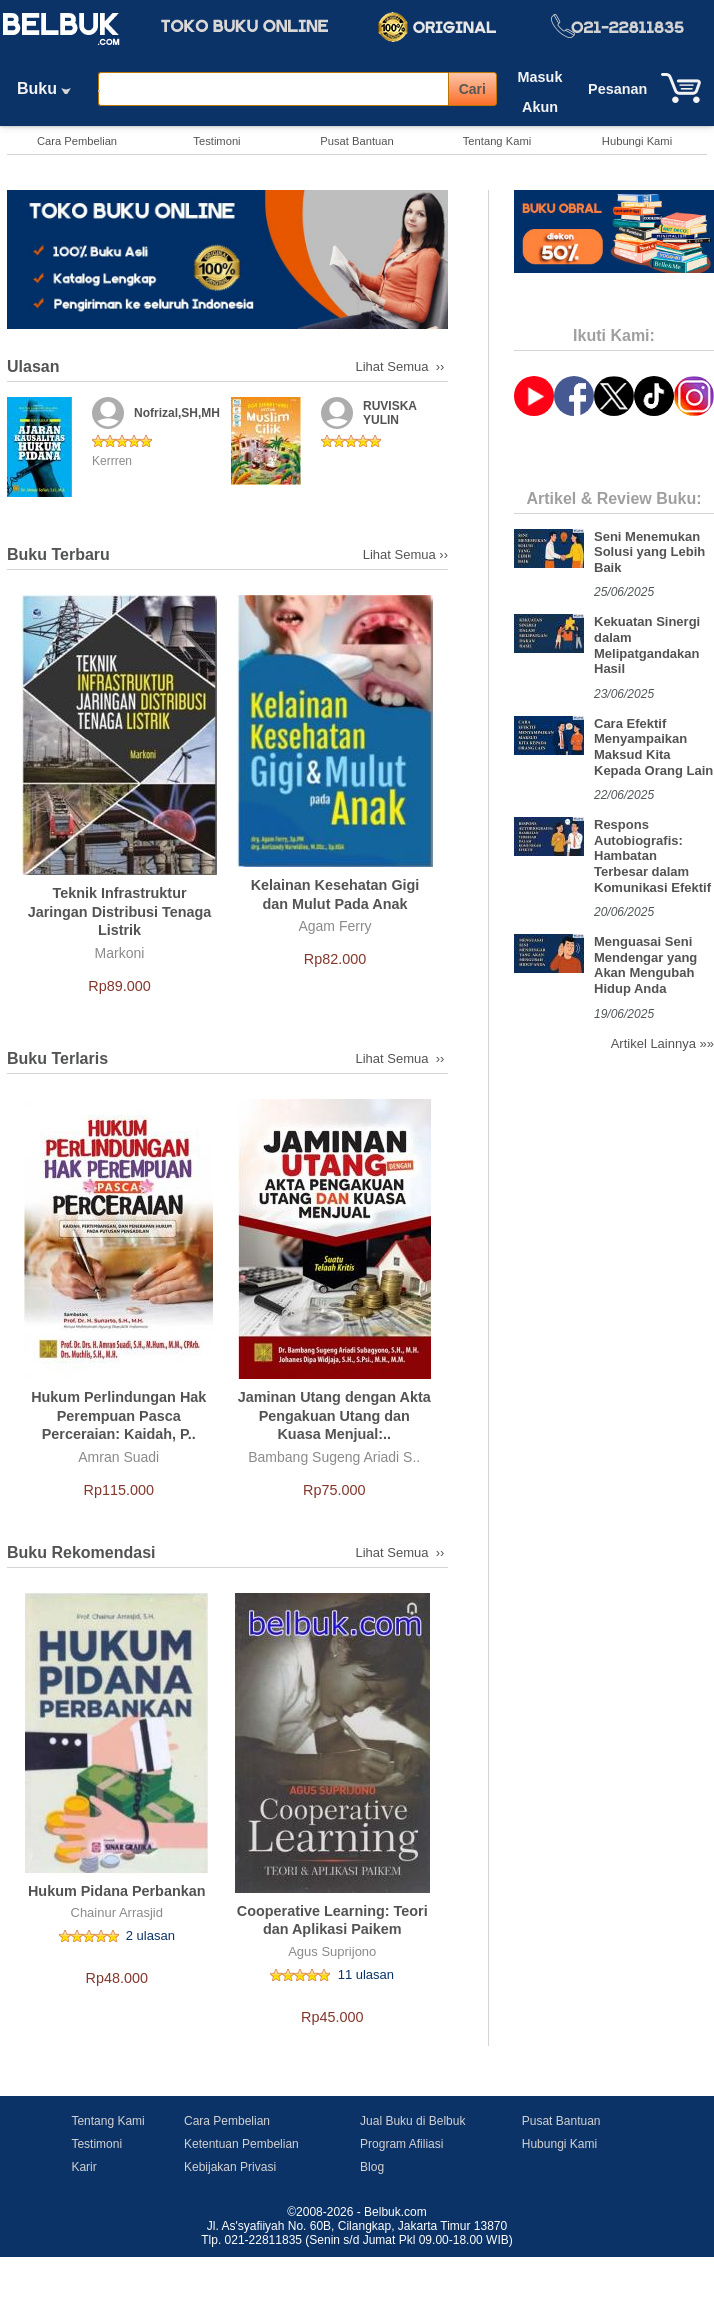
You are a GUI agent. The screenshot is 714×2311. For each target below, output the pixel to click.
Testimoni (216, 141)
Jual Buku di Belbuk (412, 2121)
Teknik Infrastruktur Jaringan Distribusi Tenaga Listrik (120, 911)
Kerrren (112, 461)
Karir (83, 2167)
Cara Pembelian (77, 141)
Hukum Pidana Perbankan (117, 1891)
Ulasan (33, 366)
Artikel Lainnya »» (662, 1043)
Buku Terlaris (57, 1058)
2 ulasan (150, 1935)
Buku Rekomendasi (81, 1552)
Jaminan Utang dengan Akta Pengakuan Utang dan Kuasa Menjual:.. (334, 1415)
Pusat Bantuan (356, 141)
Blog (372, 2167)
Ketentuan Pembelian (241, 2144)
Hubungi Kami (637, 141)
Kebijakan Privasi (230, 2167)
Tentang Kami (497, 141)
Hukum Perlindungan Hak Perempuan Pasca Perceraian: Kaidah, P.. (118, 1415)
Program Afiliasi (401, 2144)
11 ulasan (366, 1974)
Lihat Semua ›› (402, 366)
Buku (51, 88)
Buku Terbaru (58, 554)
